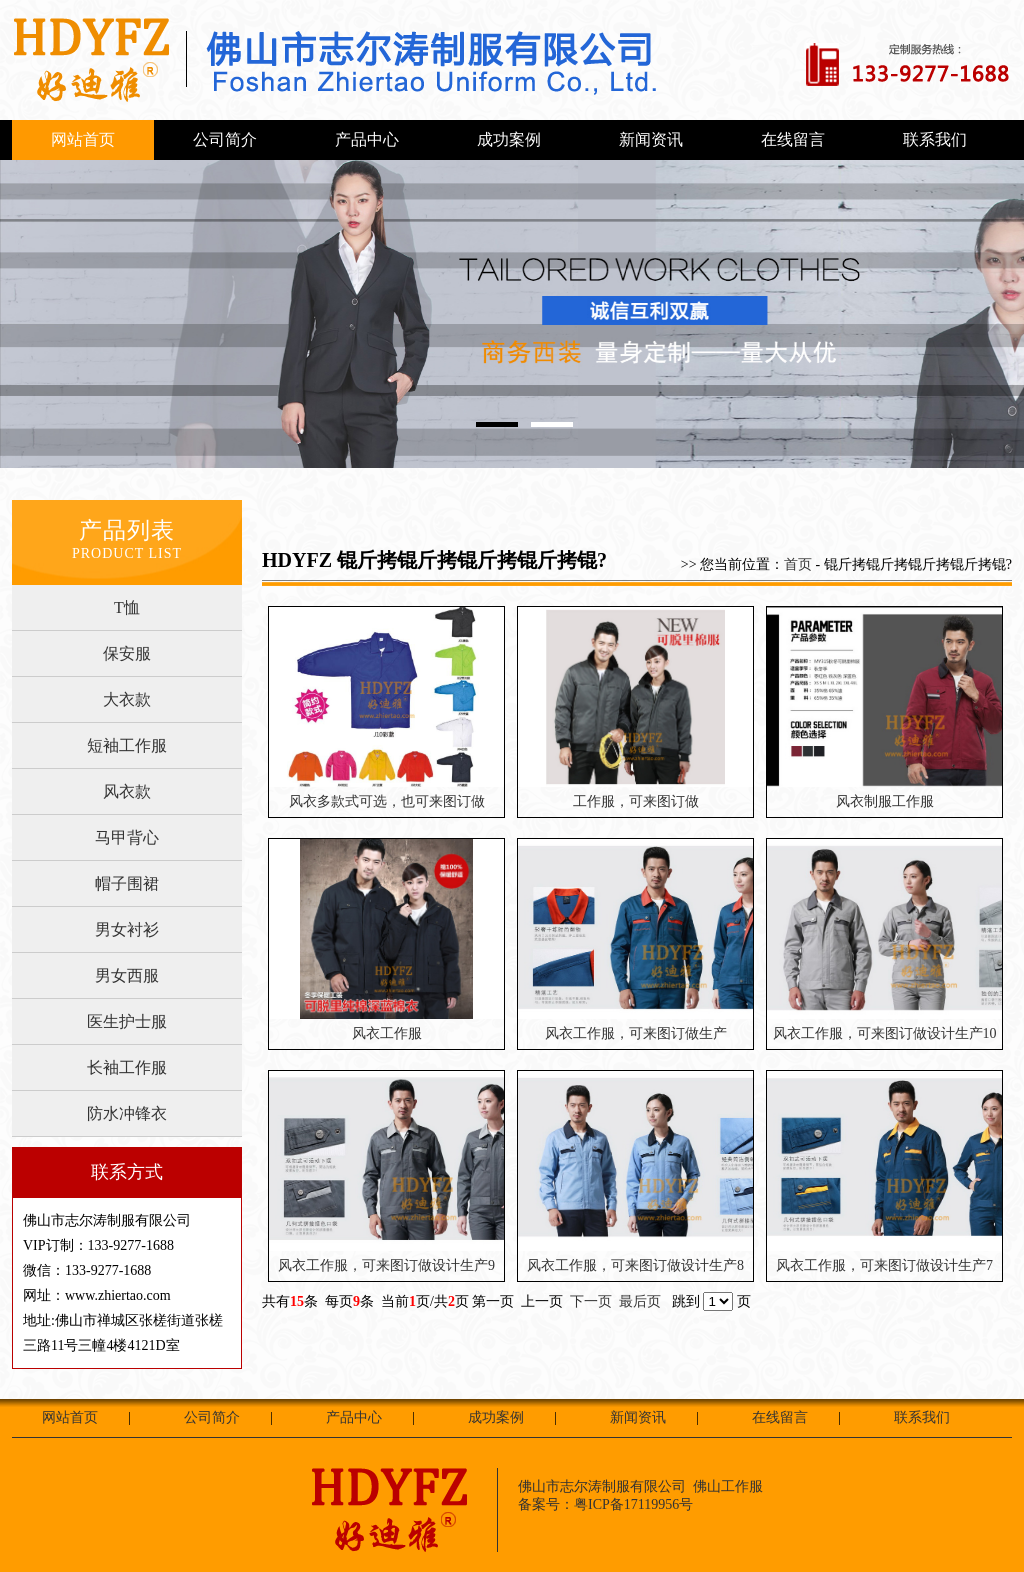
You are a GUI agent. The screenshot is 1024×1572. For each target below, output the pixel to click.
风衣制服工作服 (885, 801)
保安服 (127, 653)
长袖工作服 (127, 1067)
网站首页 (83, 139)
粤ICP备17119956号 (633, 1504)
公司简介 (225, 139)
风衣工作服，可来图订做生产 (636, 1033)
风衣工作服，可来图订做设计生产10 (885, 1033)
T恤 (127, 607)
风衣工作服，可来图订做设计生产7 (884, 1265)
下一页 (591, 1301)
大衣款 (127, 699)
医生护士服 (127, 1021)
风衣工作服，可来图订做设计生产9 (386, 1265)
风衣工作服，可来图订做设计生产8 (635, 1265)
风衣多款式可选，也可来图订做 (387, 801)
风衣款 (127, 791)
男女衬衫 (127, 929)
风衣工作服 (387, 1033)
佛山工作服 (728, 1486)
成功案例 (509, 139)
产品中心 (367, 139)
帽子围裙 (127, 883)
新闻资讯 (651, 139)
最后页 (640, 1301)
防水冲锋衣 (127, 1113)
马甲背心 (127, 837)
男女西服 (127, 975)
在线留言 (793, 139)
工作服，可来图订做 (636, 801)
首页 (798, 564)
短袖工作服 (127, 745)
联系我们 (935, 139)
